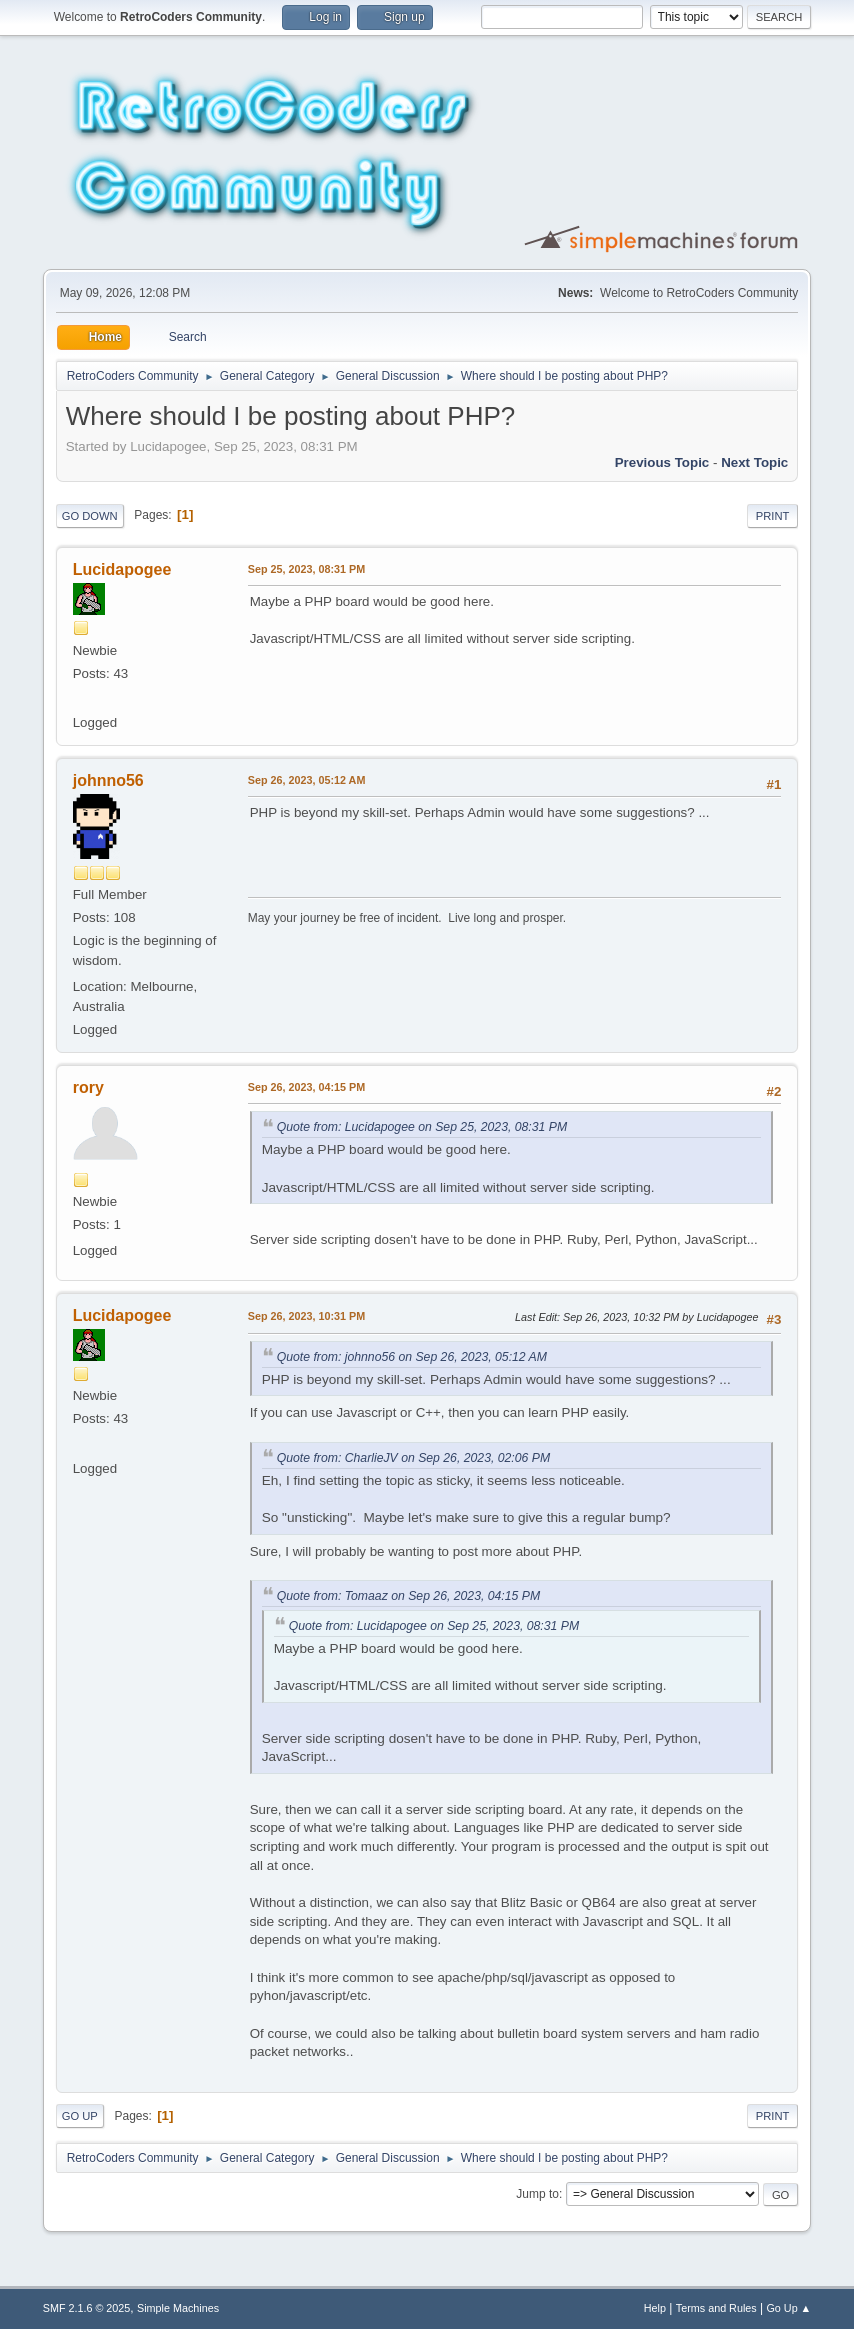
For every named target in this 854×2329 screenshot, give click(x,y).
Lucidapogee (122, 569)
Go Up (80, 2116)
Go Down (90, 516)
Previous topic (662, 462)
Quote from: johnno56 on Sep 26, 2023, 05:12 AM (412, 1357)
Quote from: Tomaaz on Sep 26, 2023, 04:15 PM (408, 1596)
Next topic (754, 462)
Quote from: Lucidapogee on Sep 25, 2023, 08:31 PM (422, 1127)
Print (773, 516)
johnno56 (108, 780)
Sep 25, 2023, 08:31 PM (306, 569)
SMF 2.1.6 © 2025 (87, 2308)
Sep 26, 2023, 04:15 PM (306, 1087)
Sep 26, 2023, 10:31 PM (306, 1316)
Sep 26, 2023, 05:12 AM (307, 780)
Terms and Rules (716, 2308)
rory (88, 1087)
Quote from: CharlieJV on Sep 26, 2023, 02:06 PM (413, 1458)
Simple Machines (178, 2308)
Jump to (537, 2194)
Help (655, 2308)
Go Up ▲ (788, 2308)
